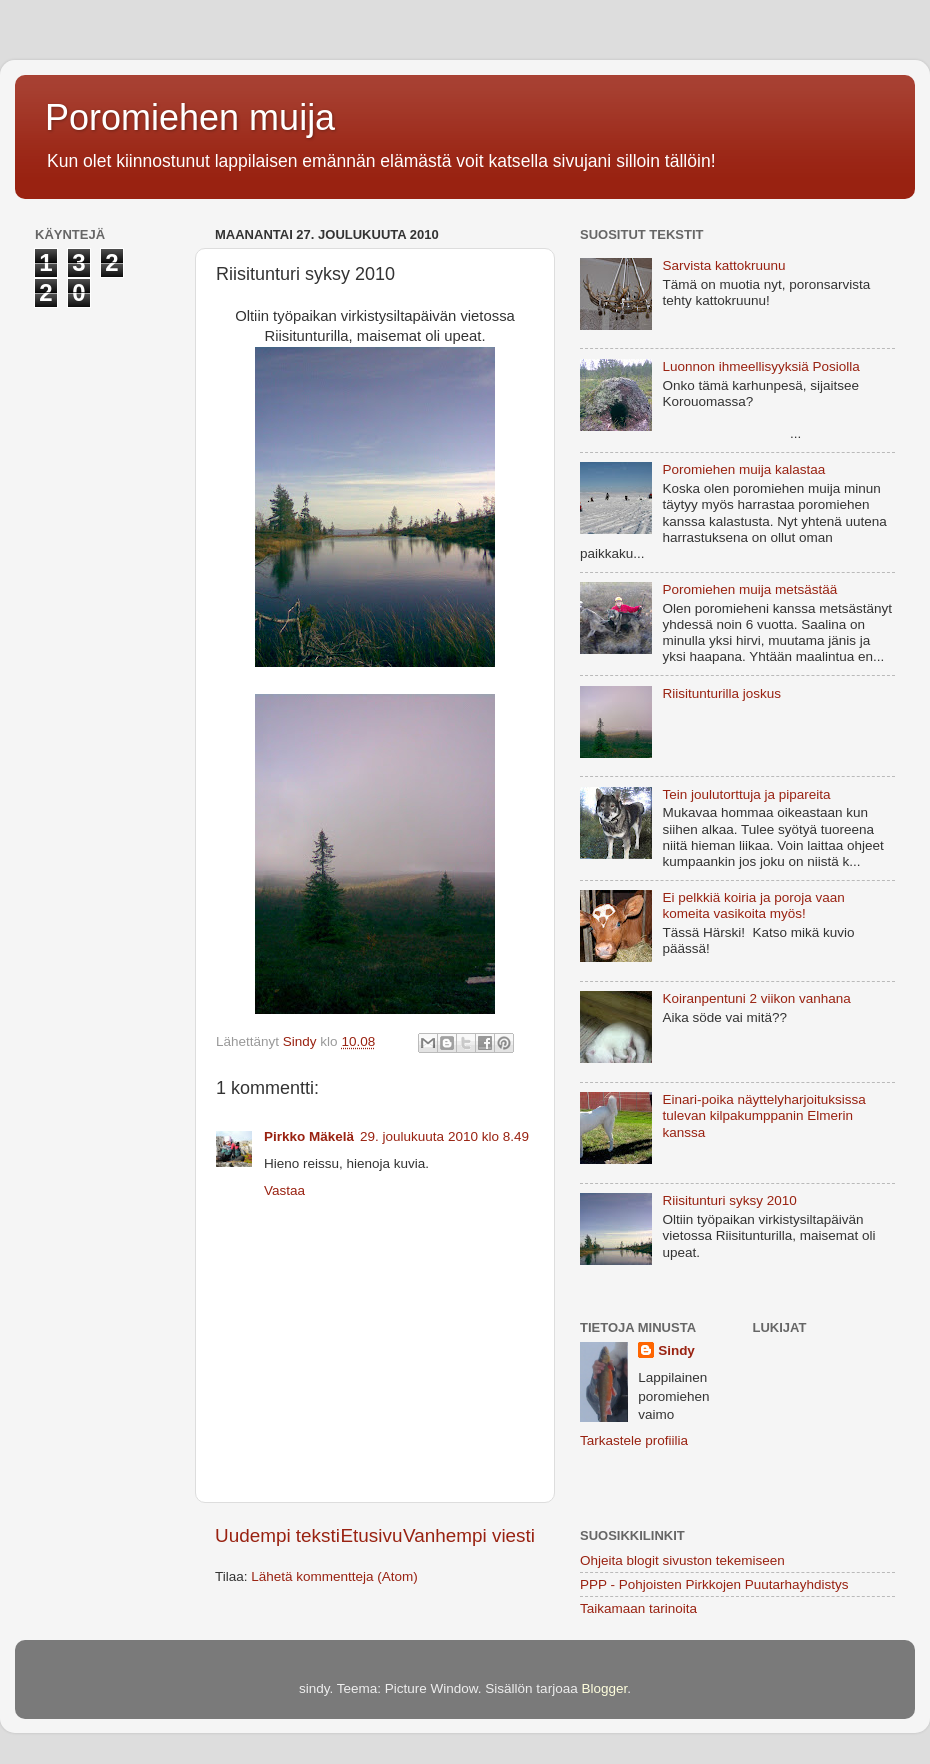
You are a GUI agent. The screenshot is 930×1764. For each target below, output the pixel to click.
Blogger (604, 1688)
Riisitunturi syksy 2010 (729, 1200)
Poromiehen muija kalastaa (743, 469)
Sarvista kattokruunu (723, 265)
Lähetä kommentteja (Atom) (334, 1576)
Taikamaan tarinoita (638, 1608)
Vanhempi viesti (469, 1535)
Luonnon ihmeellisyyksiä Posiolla (760, 366)
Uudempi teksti (277, 1535)
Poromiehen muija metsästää (749, 589)
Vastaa (284, 1190)
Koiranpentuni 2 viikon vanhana (756, 998)
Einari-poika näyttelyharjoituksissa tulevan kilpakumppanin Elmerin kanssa (763, 1115)
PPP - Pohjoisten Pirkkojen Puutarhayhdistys (714, 1584)
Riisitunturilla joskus (721, 693)
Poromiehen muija (190, 117)
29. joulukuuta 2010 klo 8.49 (444, 1136)
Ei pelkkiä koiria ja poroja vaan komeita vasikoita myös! (753, 905)
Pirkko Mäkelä (309, 1136)
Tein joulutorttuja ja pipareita (746, 794)
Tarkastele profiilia (634, 1440)
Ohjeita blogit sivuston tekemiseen (682, 1560)
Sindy (676, 1350)
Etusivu (372, 1535)
